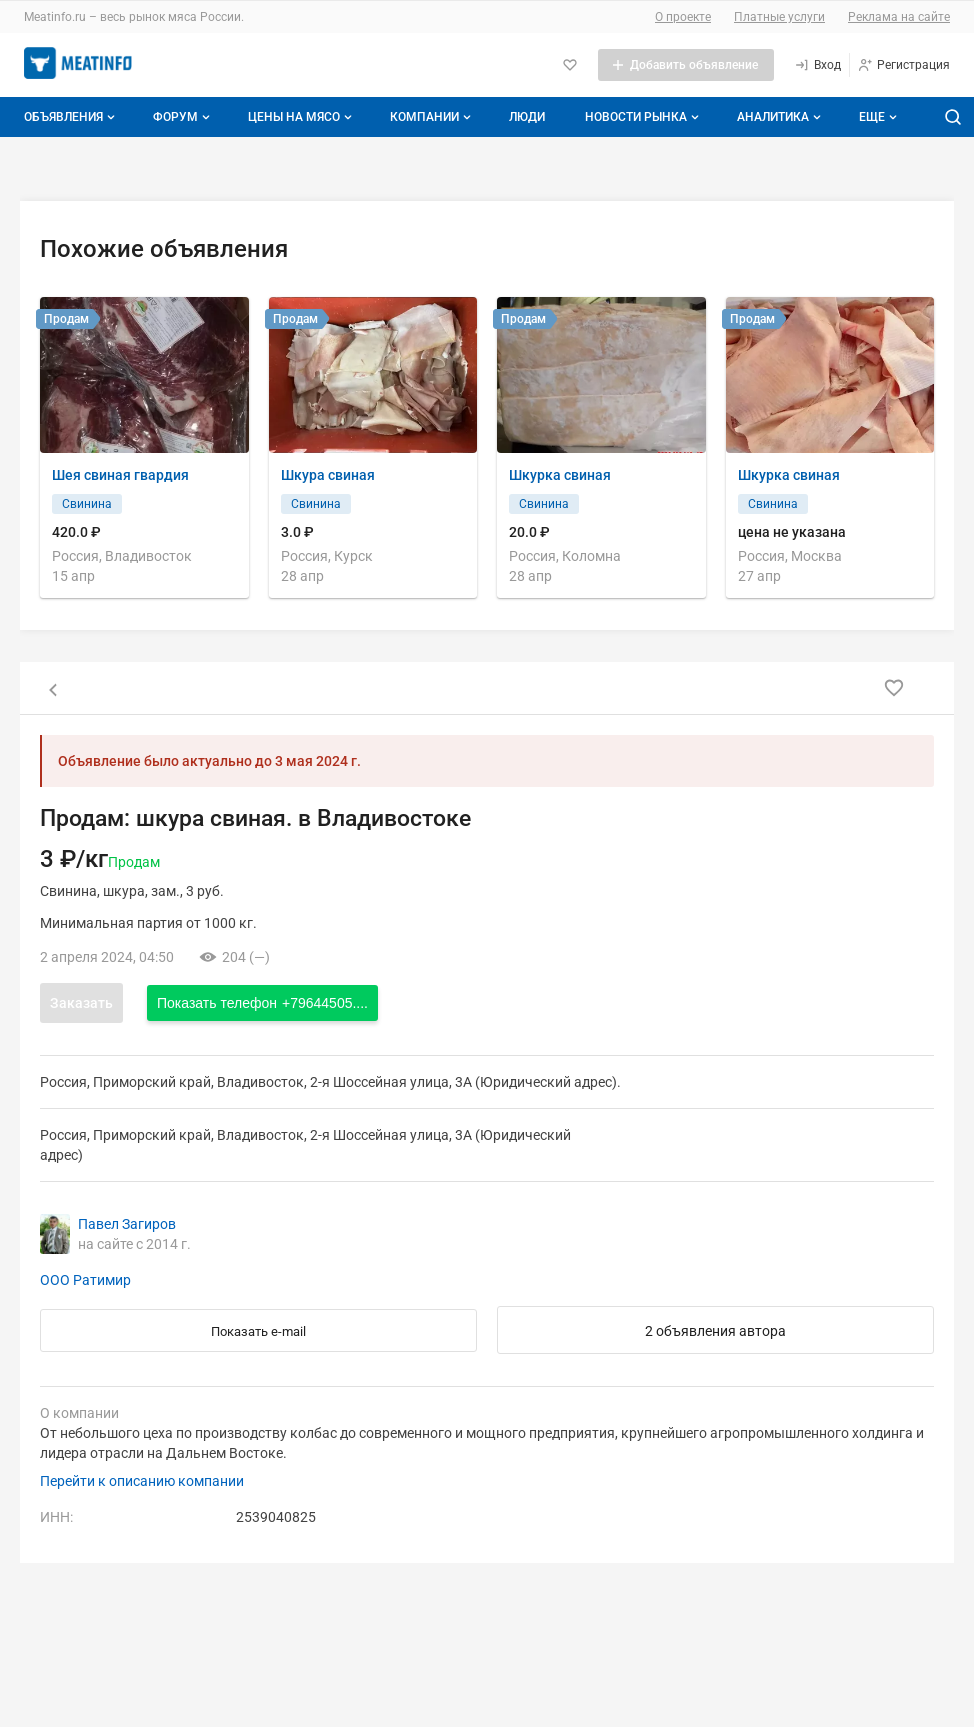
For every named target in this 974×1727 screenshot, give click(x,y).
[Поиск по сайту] (953, 117)
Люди (527, 117)
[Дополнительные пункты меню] (877, 117)
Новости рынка (644, 117)
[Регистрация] (903, 65)
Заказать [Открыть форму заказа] (81, 1003)
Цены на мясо (302, 117)
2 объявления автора (715, 1331)
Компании (432, 117)
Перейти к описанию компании (142, 1481)
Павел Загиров (127, 1224)
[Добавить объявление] (686, 65)
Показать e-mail (258, 1331)
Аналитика (781, 117)
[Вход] (817, 65)
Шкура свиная (328, 475)
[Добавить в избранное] (894, 688)
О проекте (683, 17)
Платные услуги (779, 17)
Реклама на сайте (899, 17)
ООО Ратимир (85, 1280)
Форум (183, 117)
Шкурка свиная (560, 475)
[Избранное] (570, 65)
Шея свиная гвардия (120, 475)
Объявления (71, 117)
